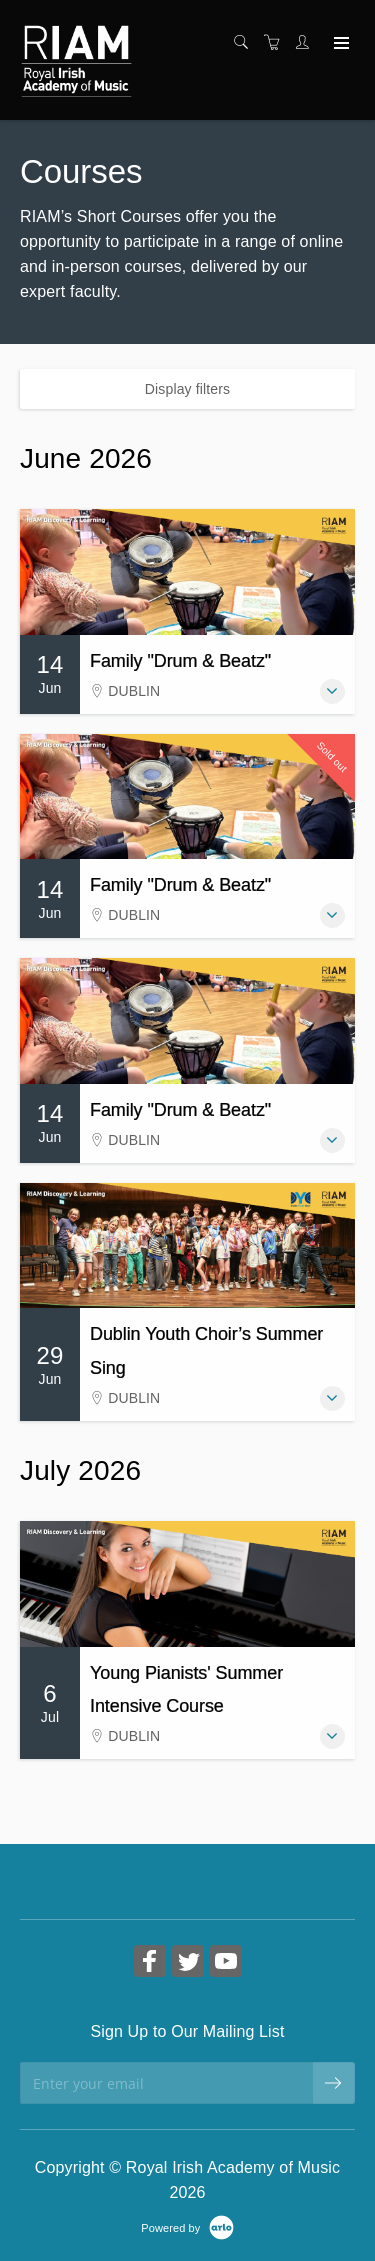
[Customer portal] (307, 43)
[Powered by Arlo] (187, 2227)
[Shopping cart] (277, 43)
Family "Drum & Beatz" (180, 661)
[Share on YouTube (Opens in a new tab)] (226, 1963)
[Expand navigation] (339, 44)
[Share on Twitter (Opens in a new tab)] (188, 1963)
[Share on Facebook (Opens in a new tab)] (150, 1963)
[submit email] (334, 2083)
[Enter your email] (166, 2083)
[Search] (246, 43)
